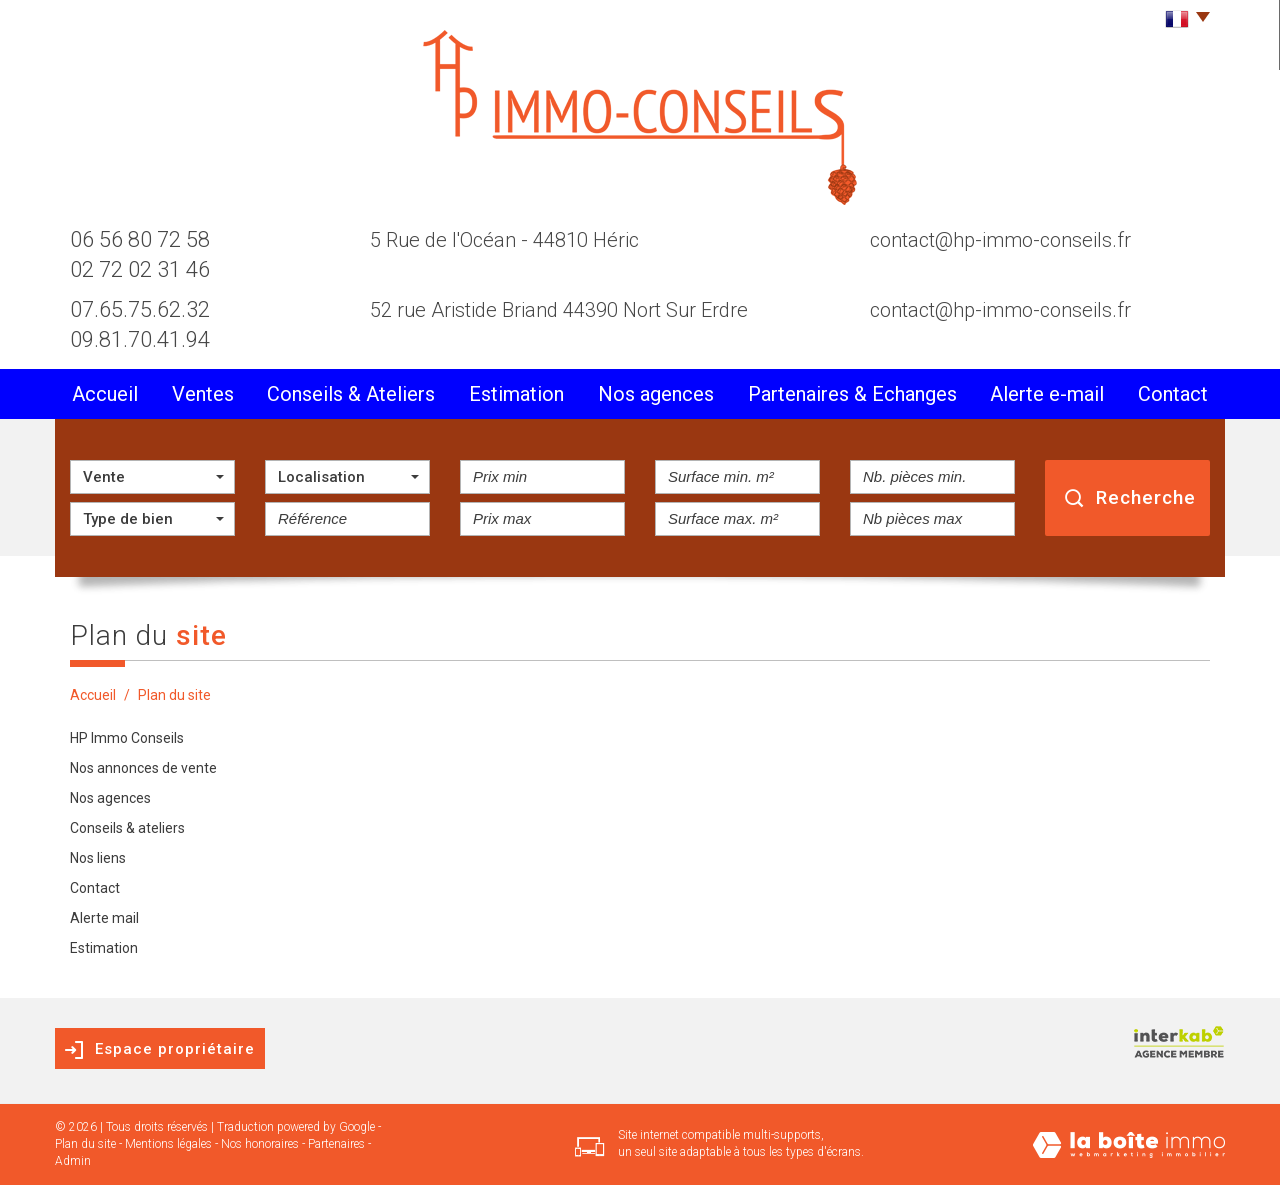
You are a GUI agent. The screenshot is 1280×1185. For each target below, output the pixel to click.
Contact (1173, 394)
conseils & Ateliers (351, 394)
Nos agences (656, 394)
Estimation (516, 394)
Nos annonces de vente (143, 768)
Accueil (105, 394)
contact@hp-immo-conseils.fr (1000, 240)
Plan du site (85, 1144)
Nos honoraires (260, 1144)
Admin (73, 1161)
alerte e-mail (1047, 394)
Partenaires (336, 1144)
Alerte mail (104, 918)
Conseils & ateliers (127, 828)
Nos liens (98, 858)
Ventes (203, 394)
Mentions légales (168, 1144)
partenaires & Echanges (852, 394)
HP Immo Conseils (127, 738)
